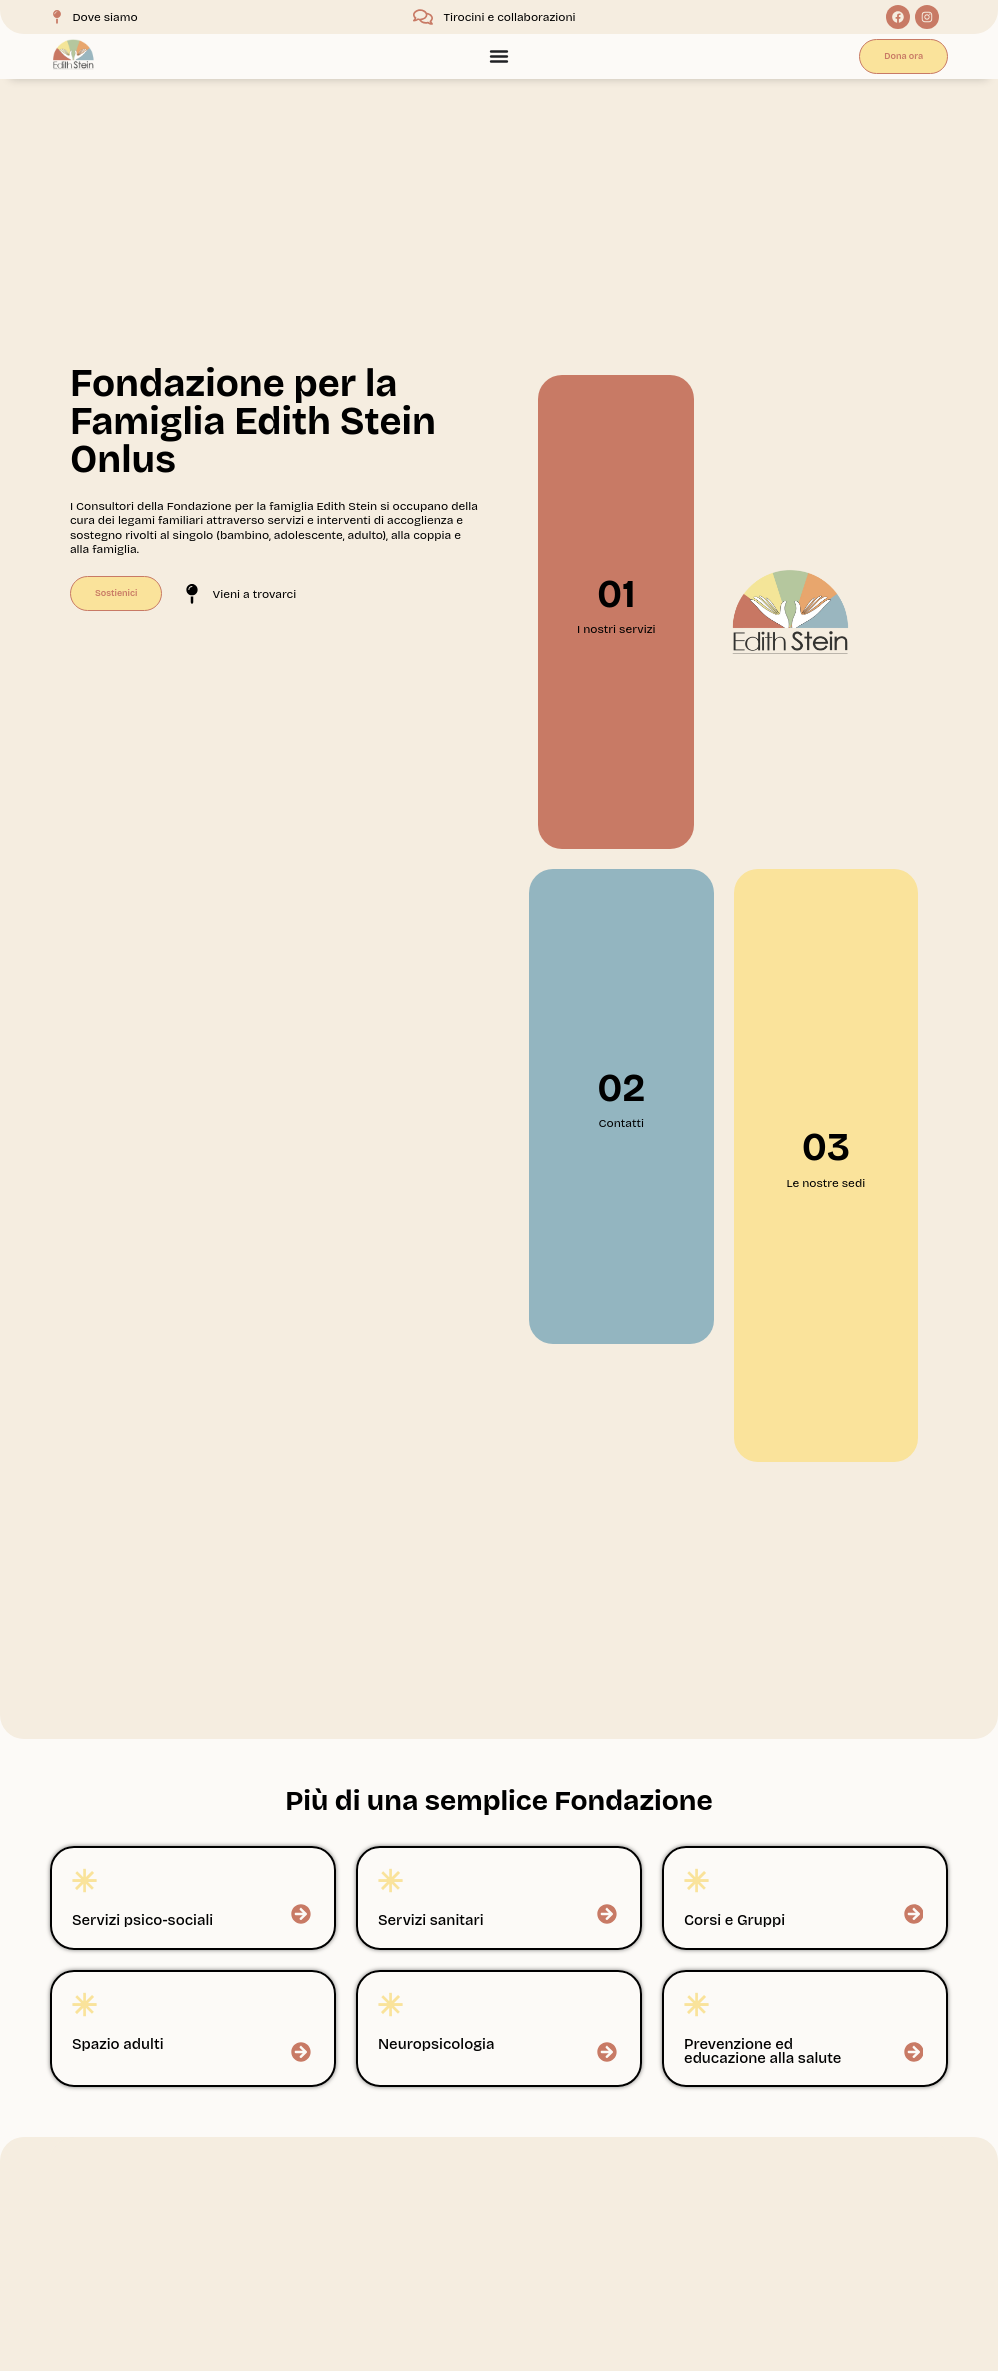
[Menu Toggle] (499, 56)
